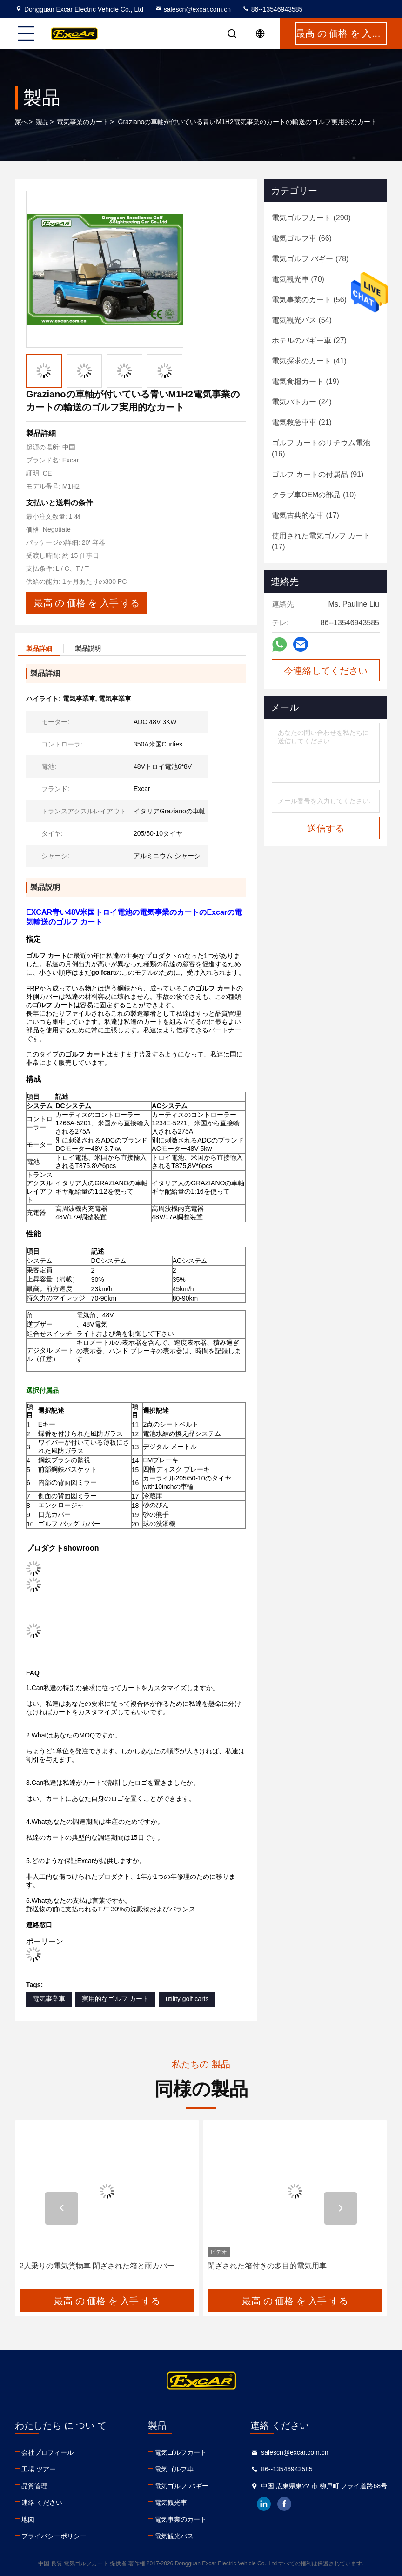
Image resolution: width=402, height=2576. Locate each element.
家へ (21, 121)
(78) (310, 259)
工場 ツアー (38, 2469)
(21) (302, 422)
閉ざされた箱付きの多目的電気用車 (267, 2266)
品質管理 (34, 2486)
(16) (321, 448)
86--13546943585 (272, 9)
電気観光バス (174, 2536)
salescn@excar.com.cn (192, 9)
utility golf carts (187, 1998)
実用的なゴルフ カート (115, 1998)
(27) (309, 340)
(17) (305, 515)
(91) (317, 474)
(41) (309, 361)
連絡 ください (41, 2502)
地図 (27, 2519)
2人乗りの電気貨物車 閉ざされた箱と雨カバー (97, 2266)
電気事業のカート (83, 121)
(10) (314, 495)
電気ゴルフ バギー (181, 2486)
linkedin (264, 2504)
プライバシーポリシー (54, 2536)
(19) (305, 381)
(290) (311, 218)
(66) (302, 238)
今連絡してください (326, 671)
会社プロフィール (47, 2452)
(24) (302, 402)
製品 (42, 121)
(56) (309, 300)
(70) (298, 279)
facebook (284, 2504)
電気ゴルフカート (180, 2452)
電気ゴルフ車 (174, 2469)
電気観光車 (170, 2502)
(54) (302, 320)
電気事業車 (49, 1998)
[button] (61, 2208)
